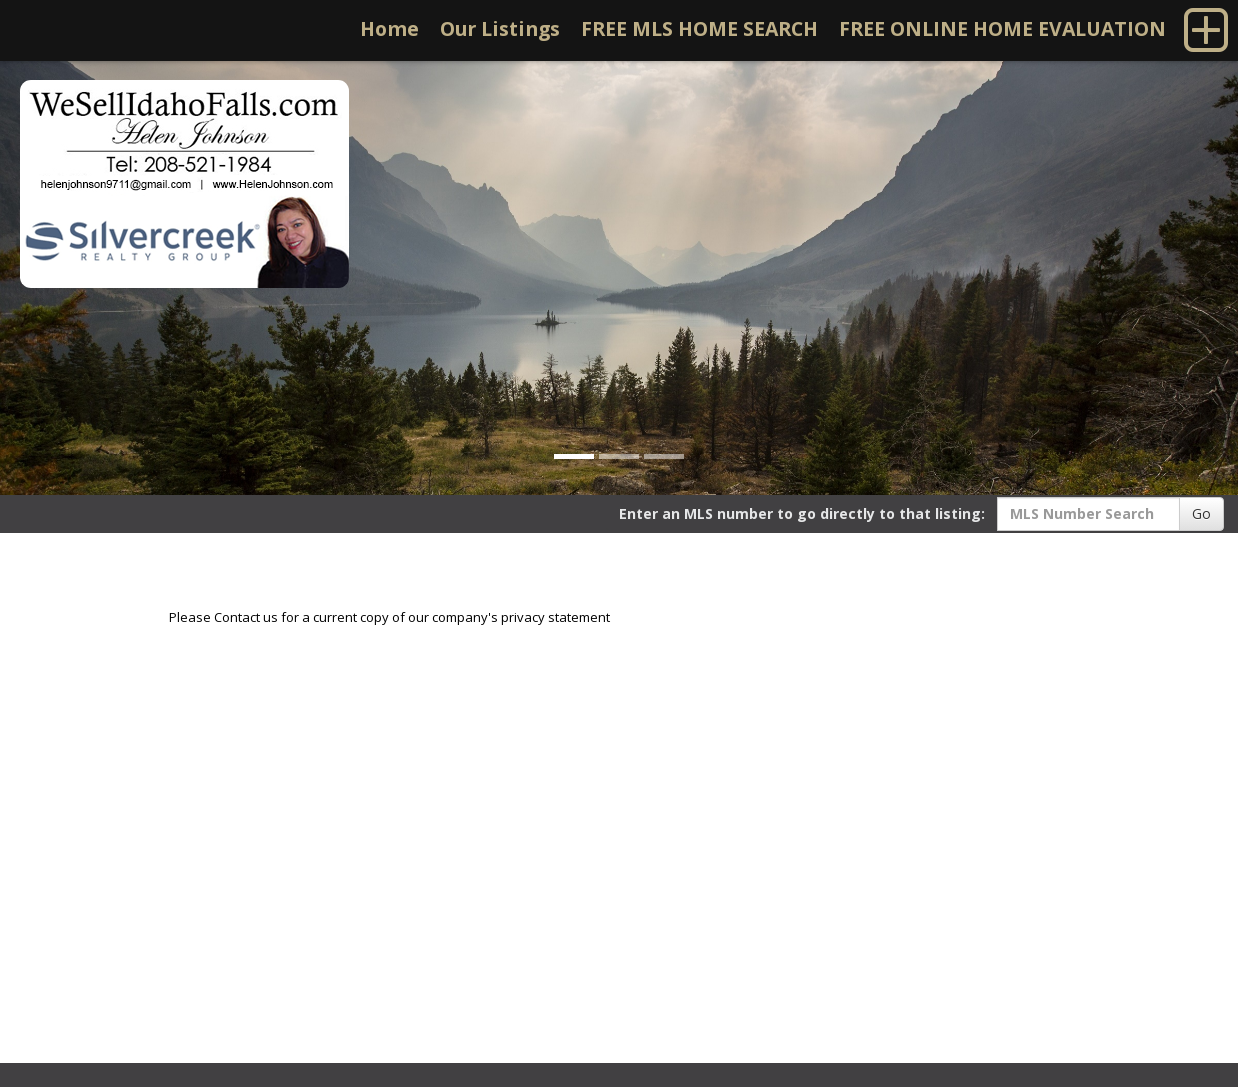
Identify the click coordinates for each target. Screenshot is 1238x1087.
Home (389, 28)
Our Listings (500, 28)
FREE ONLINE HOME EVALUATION (1002, 28)
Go (1201, 513)
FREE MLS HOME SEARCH (699, 28)
